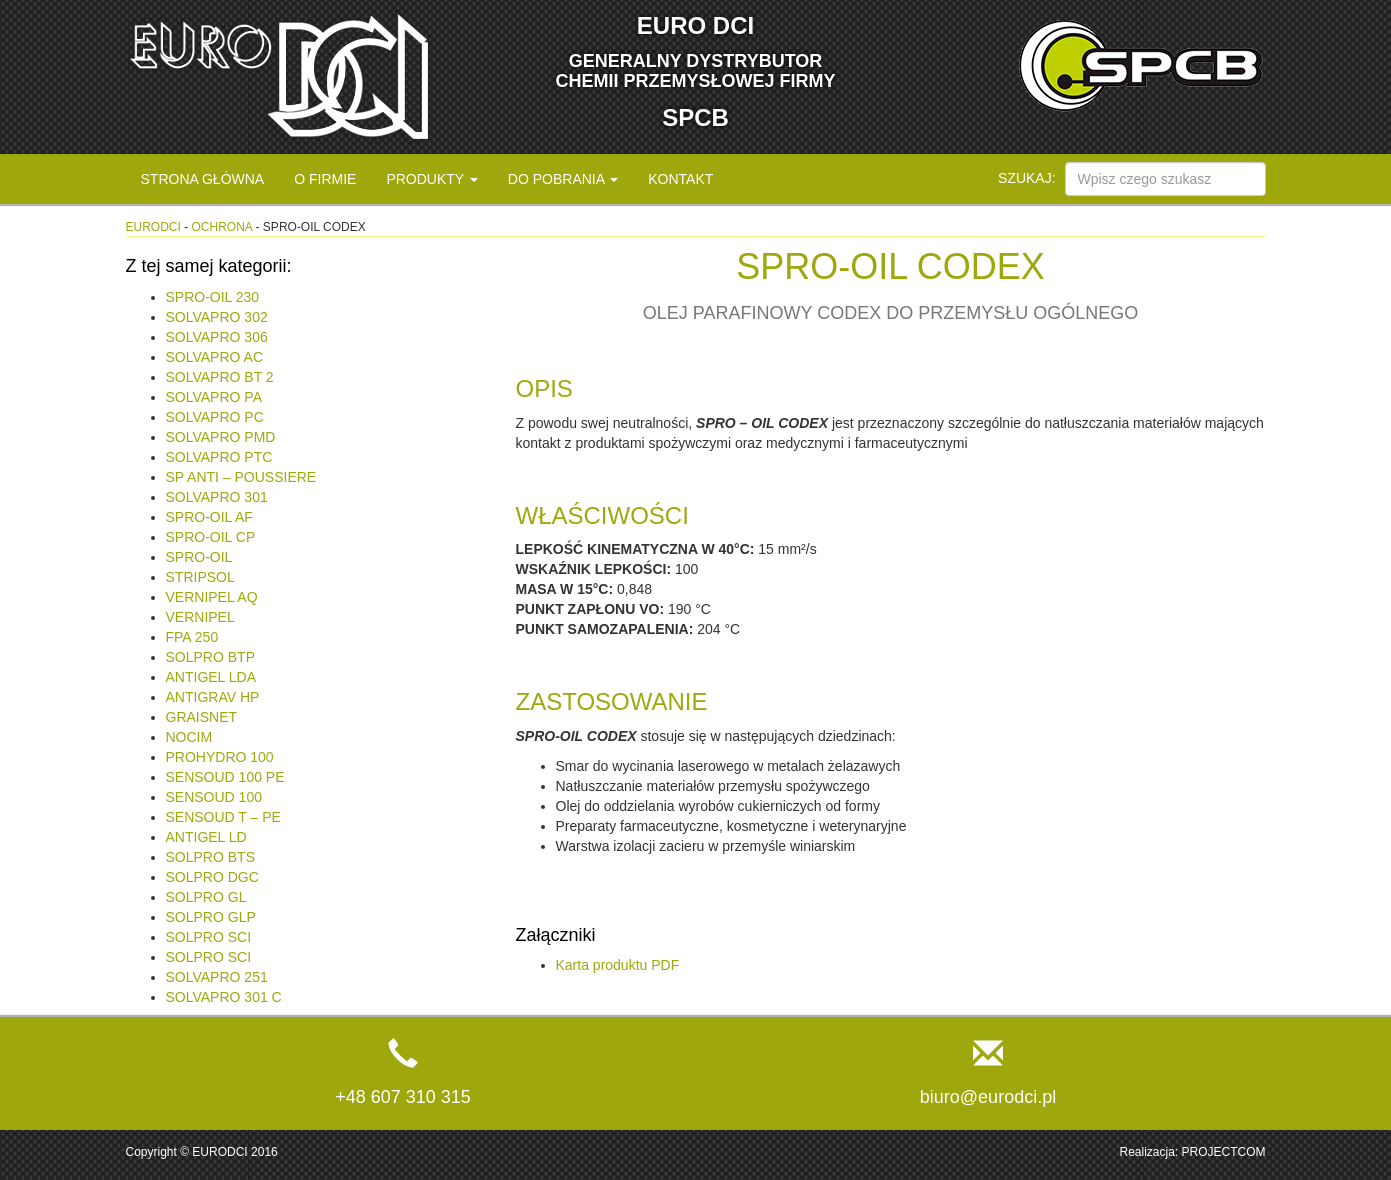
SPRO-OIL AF (209, 517)
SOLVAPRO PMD (221, 437)
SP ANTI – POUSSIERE (241, 477)
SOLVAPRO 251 (217, 977)
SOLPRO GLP (211, 917)
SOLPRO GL (206, 897)
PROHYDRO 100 (220, 757)
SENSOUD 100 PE (225, 777)
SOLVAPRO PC (215, 417)
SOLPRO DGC (212, 877)
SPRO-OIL (199, 557)
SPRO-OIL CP (211, 537)
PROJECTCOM (1224, 1152)
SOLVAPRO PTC (219, 457)
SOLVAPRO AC (215, 357)
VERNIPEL (200, 617)
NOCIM (189, 737)
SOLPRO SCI (209, 937)
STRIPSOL (200, 577)
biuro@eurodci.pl (988, 1097)
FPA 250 (192, 637)
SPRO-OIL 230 (213, 297)
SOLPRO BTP (210, 657)
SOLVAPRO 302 (217, 317)
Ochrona (222, 227)
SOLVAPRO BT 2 (220, 377)
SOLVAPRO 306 (217, 337)
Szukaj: (1027, 178)
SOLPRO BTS (210, 857)
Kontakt (680, 179)
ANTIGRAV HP (213, 697)
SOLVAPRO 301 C (224, 997)
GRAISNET (202, 717)
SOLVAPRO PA (214, 397)
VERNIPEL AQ (212, 597)
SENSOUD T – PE (223, 817)
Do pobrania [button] (563, 179)
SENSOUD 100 (214, 797)
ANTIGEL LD (206, 837)
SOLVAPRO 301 (217, 497)
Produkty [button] (431, 179)
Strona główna (203, 179)
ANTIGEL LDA (211, 677)
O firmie (325, 179)
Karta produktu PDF (618, 965)
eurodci (153, 227)
